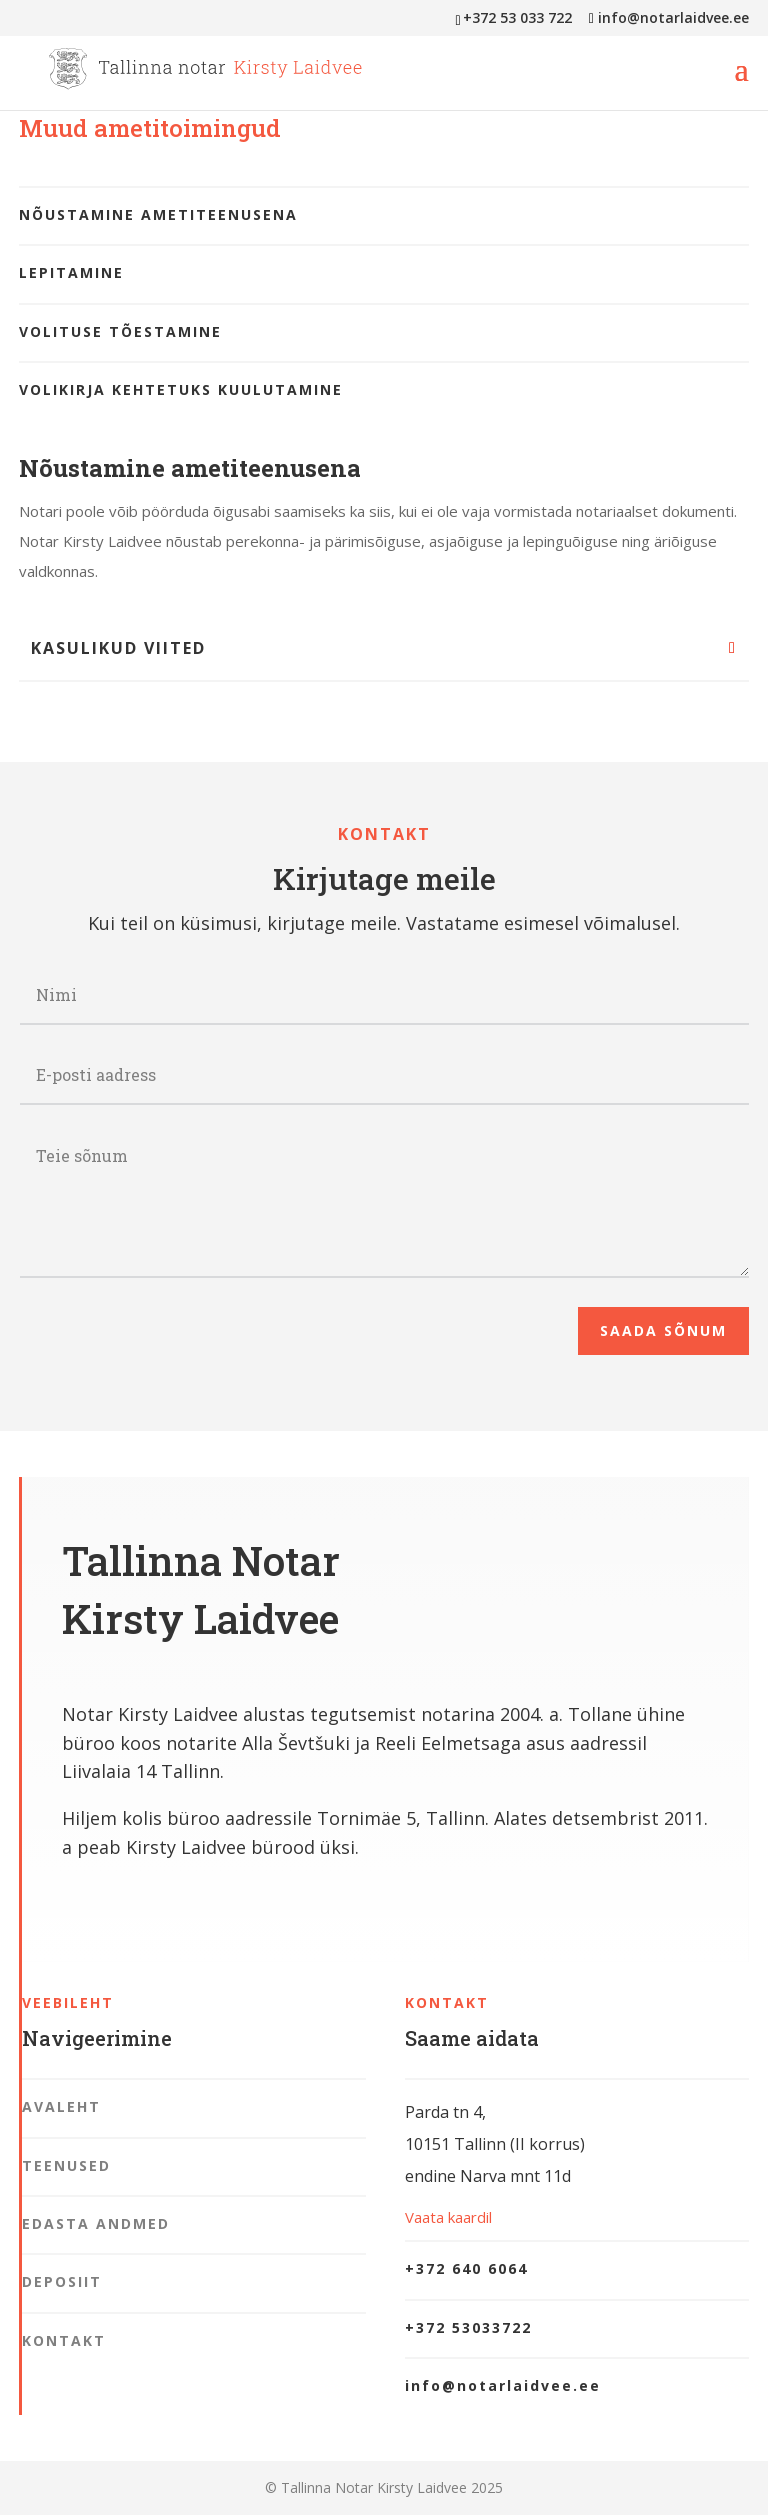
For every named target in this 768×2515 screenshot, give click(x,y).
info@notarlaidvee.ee (503, 2385)
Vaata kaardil (448, 2217)
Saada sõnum (663, 1330)
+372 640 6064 (466, 2268)
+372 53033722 (468, 2327)
